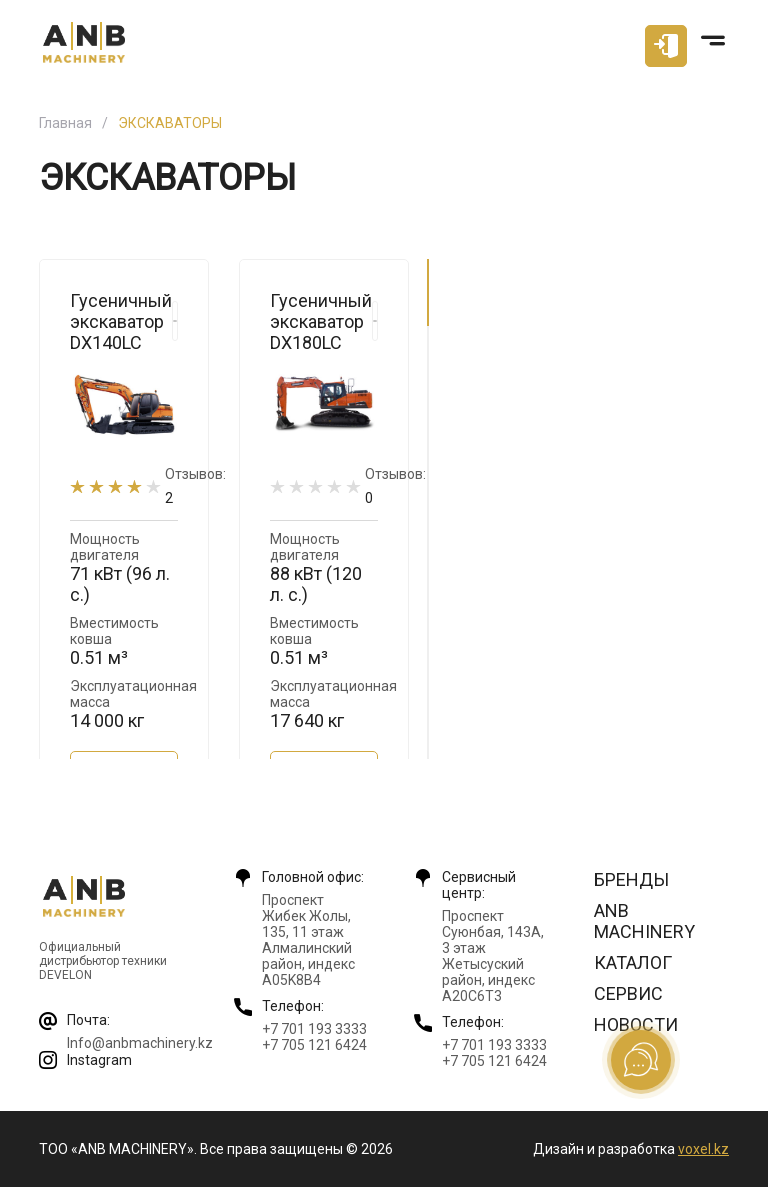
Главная (65, 123)
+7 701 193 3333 (314, 1029)
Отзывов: (195, 485)
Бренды (631, 879)
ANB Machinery (644, 921)
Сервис (628, 993)
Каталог (633, 962)
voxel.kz (703, 1149)
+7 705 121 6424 (314, 1045)
